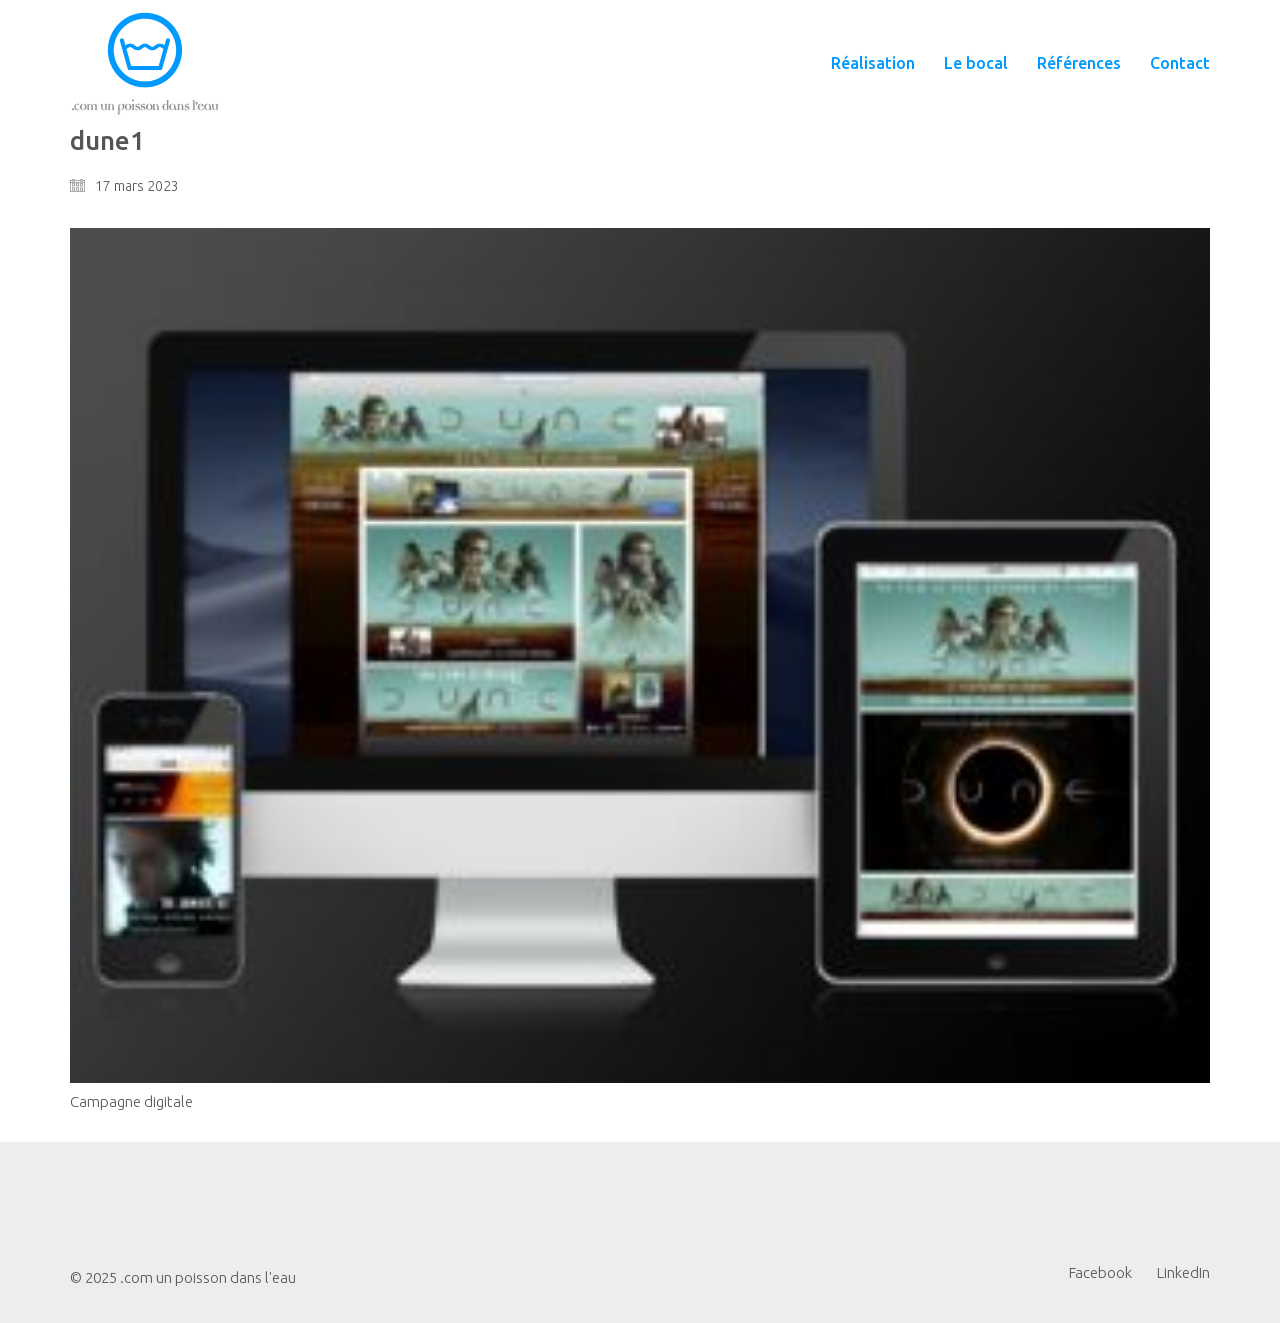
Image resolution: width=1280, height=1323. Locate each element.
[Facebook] (1100, 1273)
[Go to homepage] (145, 63)
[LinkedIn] (1183, 1273)
